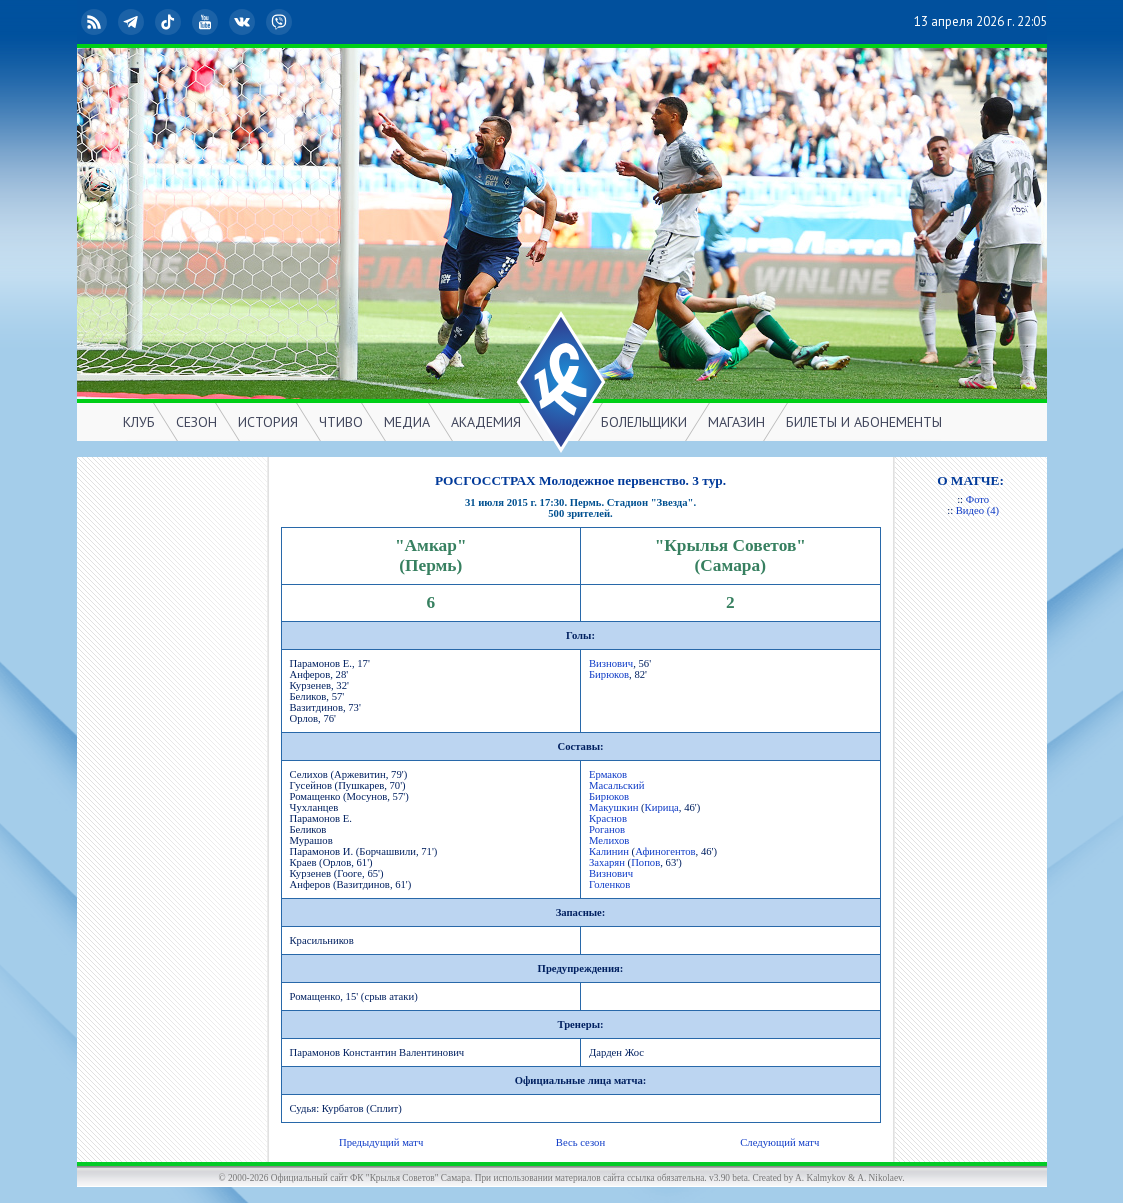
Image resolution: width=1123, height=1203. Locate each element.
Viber (281, 22)
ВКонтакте (244, 22)
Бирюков (609, 674)
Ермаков (608, 774)
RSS (96, 22)
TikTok (170, 22)
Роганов (607, 829)
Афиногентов (665, 851)
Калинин (609, 851)
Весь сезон (580, 1142)
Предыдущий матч (381, 1142)
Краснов (608, 818)
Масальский (616, 785)
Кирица (662, 807)
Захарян (607, 862)
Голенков (609, 884)
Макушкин (613, 807)
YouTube (207, 22)
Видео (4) (977, 510)
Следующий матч (779, 1142)
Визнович (611, 663)
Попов (645, 862)
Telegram (133, 22)
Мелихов (609, 840)
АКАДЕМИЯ (486, 422)
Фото (977, 499)
